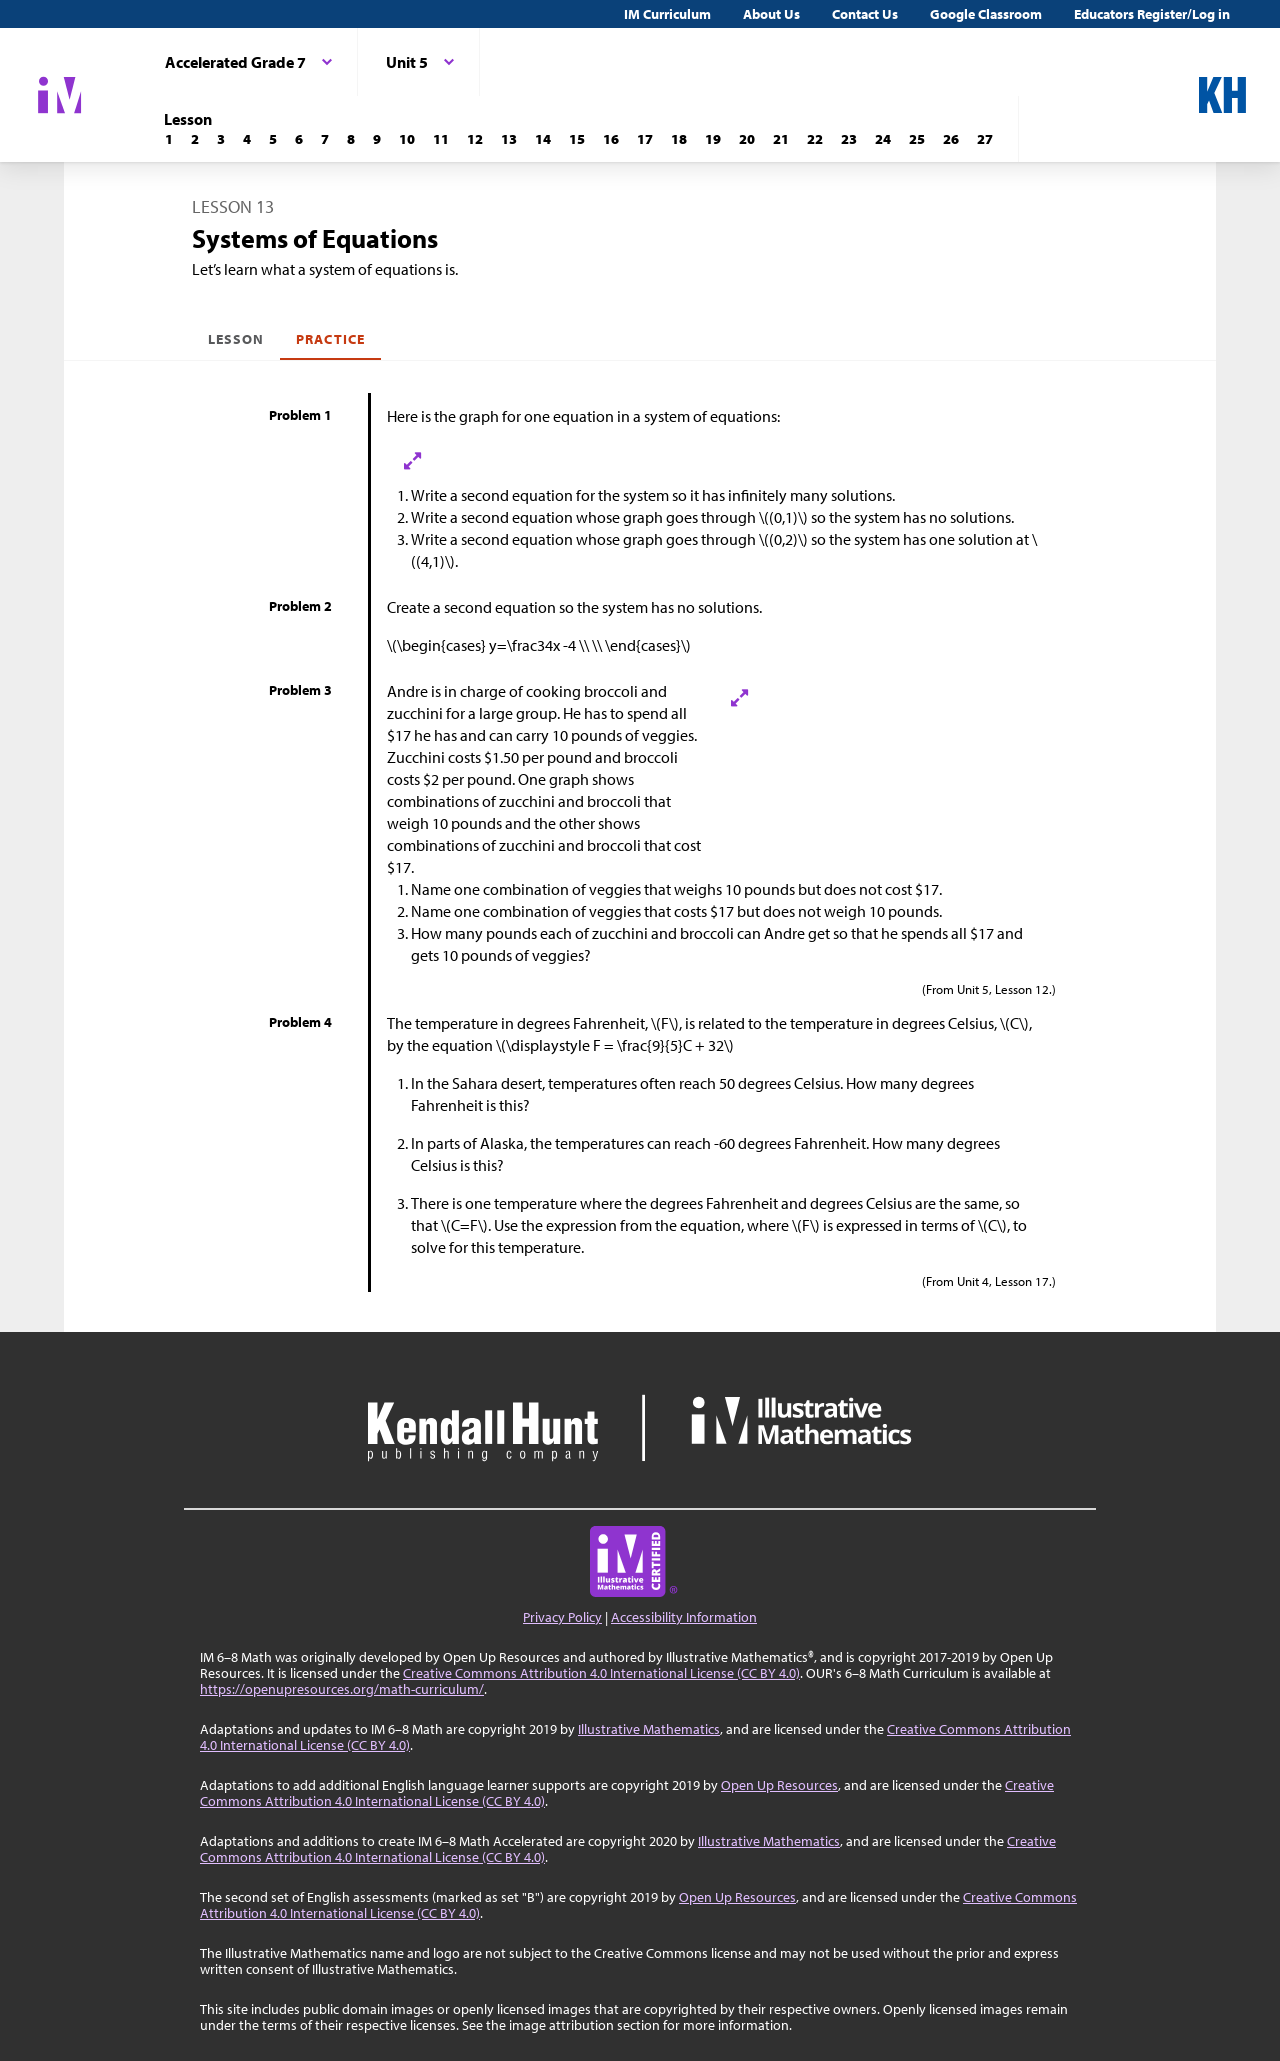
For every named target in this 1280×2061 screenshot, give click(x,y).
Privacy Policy (562, 1617)
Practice (330, 339)
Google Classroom (986, 14)
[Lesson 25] (917, 139)
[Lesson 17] (645, 139)
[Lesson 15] (577, 139)
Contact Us (865, 14)
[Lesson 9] (377, 139)
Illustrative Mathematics (649, 1729)
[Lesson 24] (883, 139)
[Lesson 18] (679, 139)
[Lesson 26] (951, 139)
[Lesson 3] (221, 139)
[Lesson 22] (815, 139)
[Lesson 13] (509, 139)
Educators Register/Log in (1152, 14)
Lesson (236, 339)
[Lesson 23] (849, 139)
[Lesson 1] (169, 139)
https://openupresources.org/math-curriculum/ (342, 1689)
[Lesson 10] (407, 139)
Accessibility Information (684, 1617)
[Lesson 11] (441, 139)
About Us (771, 14)
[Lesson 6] (299, 139)
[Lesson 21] (781, 139)
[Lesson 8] (351, 139)
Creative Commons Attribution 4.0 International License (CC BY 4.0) (601, 1673)
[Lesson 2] (195, 139)
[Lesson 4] (247, 139)
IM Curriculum (667, 14)
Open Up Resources (779, 1785)
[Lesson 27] (985, 139)
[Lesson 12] (475, 139)
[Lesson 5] (273, 139)
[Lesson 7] (325, 139)
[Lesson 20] (747, 139)
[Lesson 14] (543, 139)
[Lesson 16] (611, 139)
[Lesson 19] (713, 139)
